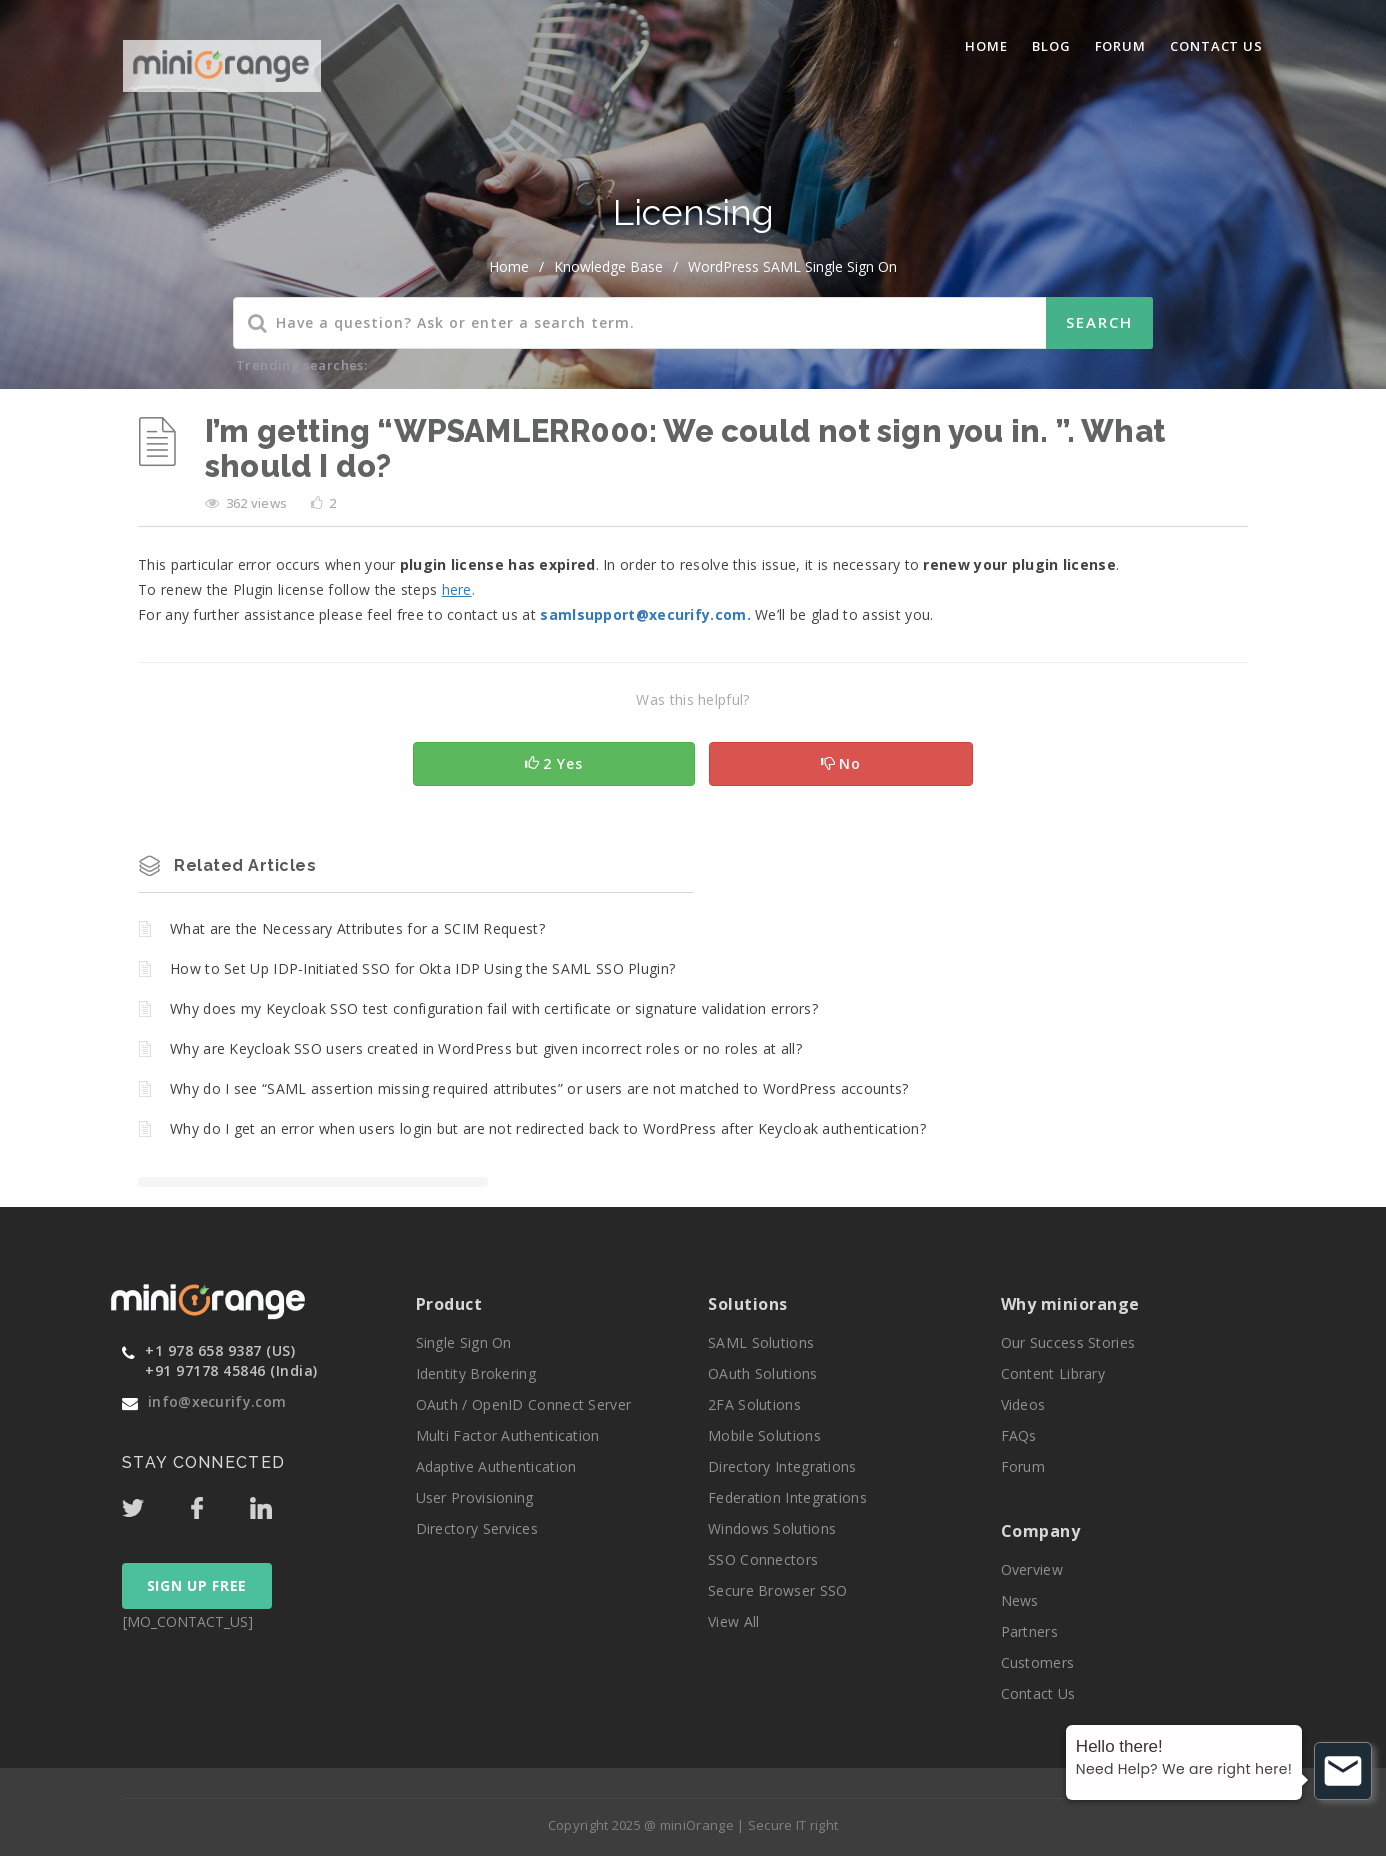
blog (1051, 46)
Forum (1121, 46)
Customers (1038, 1662)
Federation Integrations (787, 1497)
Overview (1032, 1569)
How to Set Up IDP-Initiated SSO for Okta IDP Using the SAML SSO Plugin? (422, 968)
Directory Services (477, 1528)
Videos (1023, 1404)
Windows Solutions (772, 1528)
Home (986, 46)
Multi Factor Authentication (508, 1435)
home (509, 266)
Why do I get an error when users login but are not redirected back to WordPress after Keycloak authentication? (548, 1128)
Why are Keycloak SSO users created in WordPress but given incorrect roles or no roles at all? (486, 1048)
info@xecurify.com (217, 1401)
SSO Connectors (763, 1559)
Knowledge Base (608, 266)
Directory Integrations (782, 1466)
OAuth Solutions (763, 1373)
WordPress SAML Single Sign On (792, 266)
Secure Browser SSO (777, 1590)
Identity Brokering (476, 1373)
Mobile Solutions (764, 1435)
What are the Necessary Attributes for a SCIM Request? (357, 928)
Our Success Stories (1068, 1342)
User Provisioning (475, 1497)
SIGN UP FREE (197, 1585)
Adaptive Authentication (496, 1466)
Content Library (1053, 1373)
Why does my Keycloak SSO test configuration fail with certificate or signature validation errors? (494, 1008)
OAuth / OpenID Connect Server (524, 1404)
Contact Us (1216, 46)
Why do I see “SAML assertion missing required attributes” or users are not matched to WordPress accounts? (539, 1088)
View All (733, 1621)
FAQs (1019, 1435)
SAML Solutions (761, 1342)
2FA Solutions (754, 1404)
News (1020, 1600)
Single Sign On (464, 1342)
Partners (1029, 1631)
